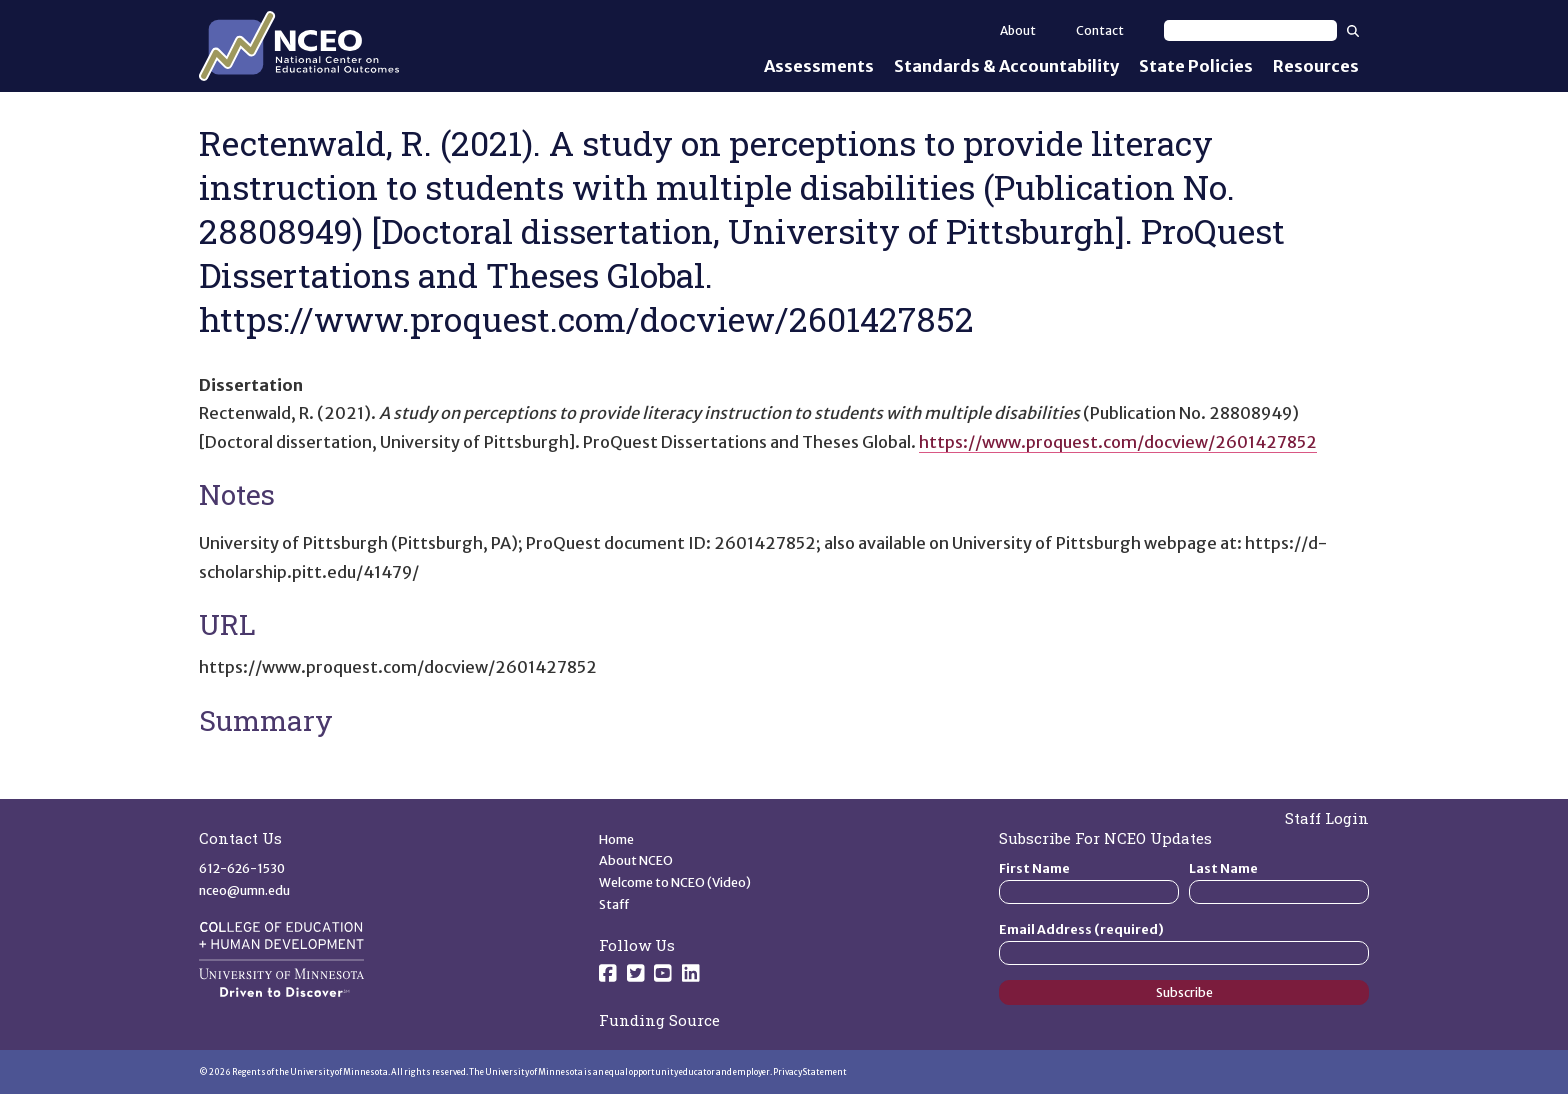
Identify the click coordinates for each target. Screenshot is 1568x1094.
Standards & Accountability (1006, 66)
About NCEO (636, 860)
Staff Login (1327, 818)
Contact (1100, 30)
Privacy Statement (810, 1072)
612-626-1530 (242, 868)
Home (616, 839)
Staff (614, 904)
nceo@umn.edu (244, 890)
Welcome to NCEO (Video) (675, 882)
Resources (1316, 66)
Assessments (819, 66)
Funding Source (659, 1020)
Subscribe (1184, 992)
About (1018, 30)
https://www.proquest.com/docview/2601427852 (1118, 442)
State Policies (1196, 66)
